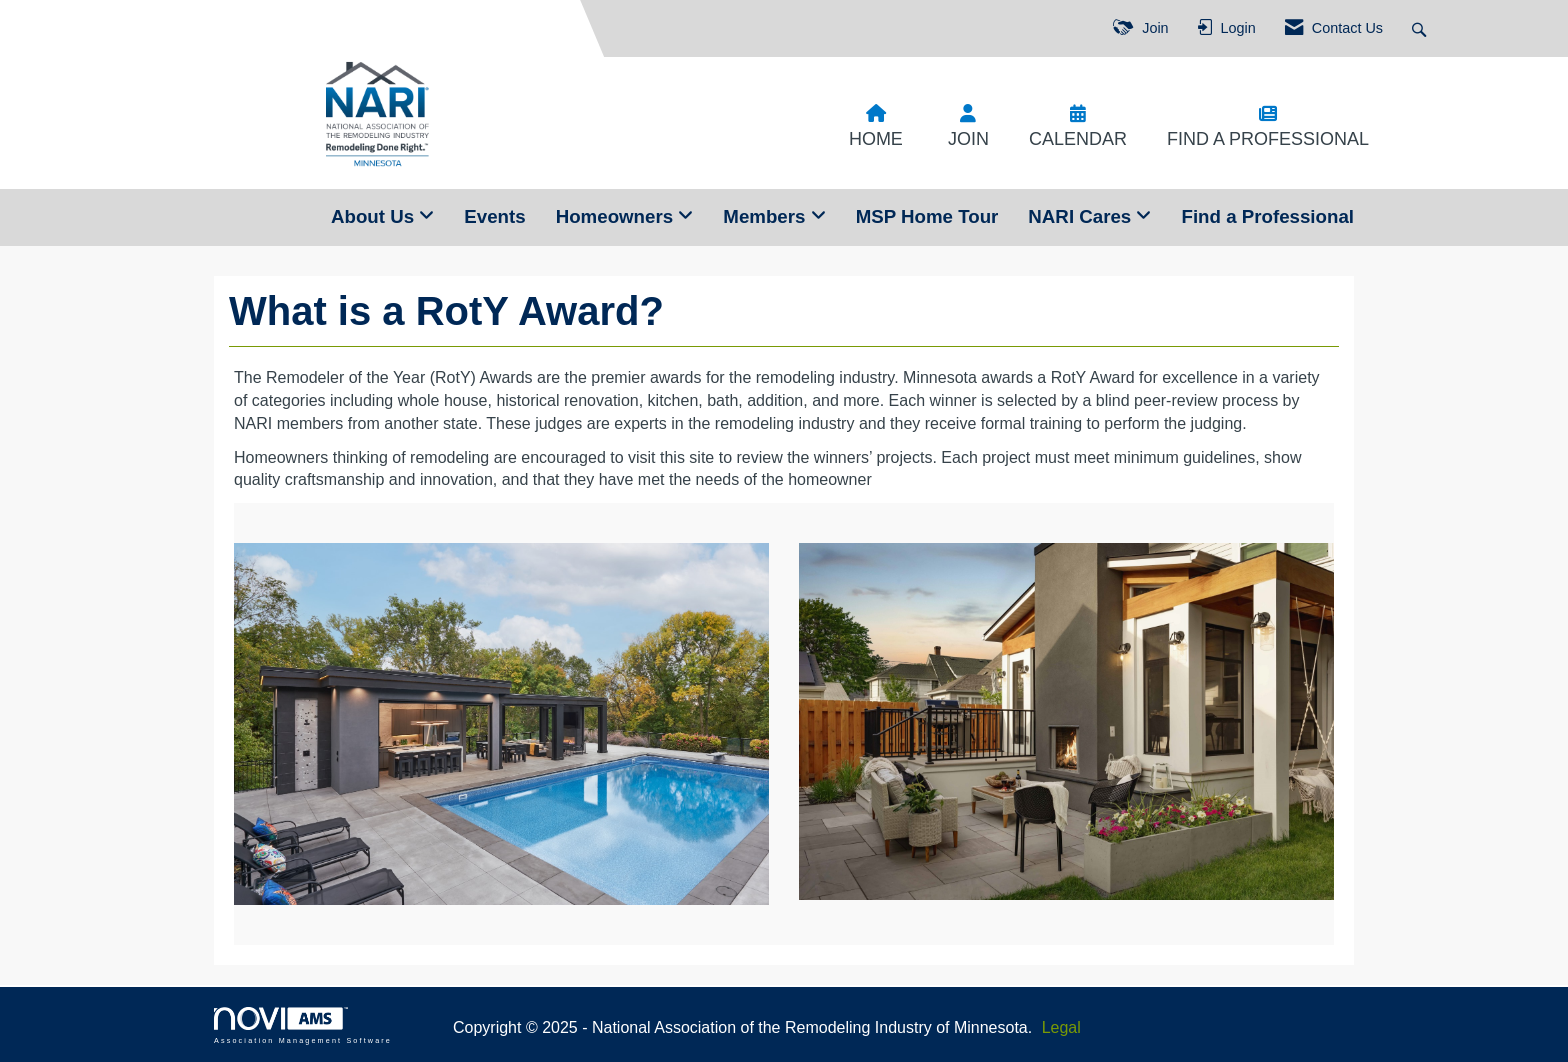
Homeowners (617, 216)
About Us (375, 216)
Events (494, 216)
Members (766, 216)
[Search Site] (1421, 28)
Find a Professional (1267, 216)
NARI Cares (1082, 216)
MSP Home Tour (927, 216)
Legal (1061, 1027)
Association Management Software (303, 1025)
